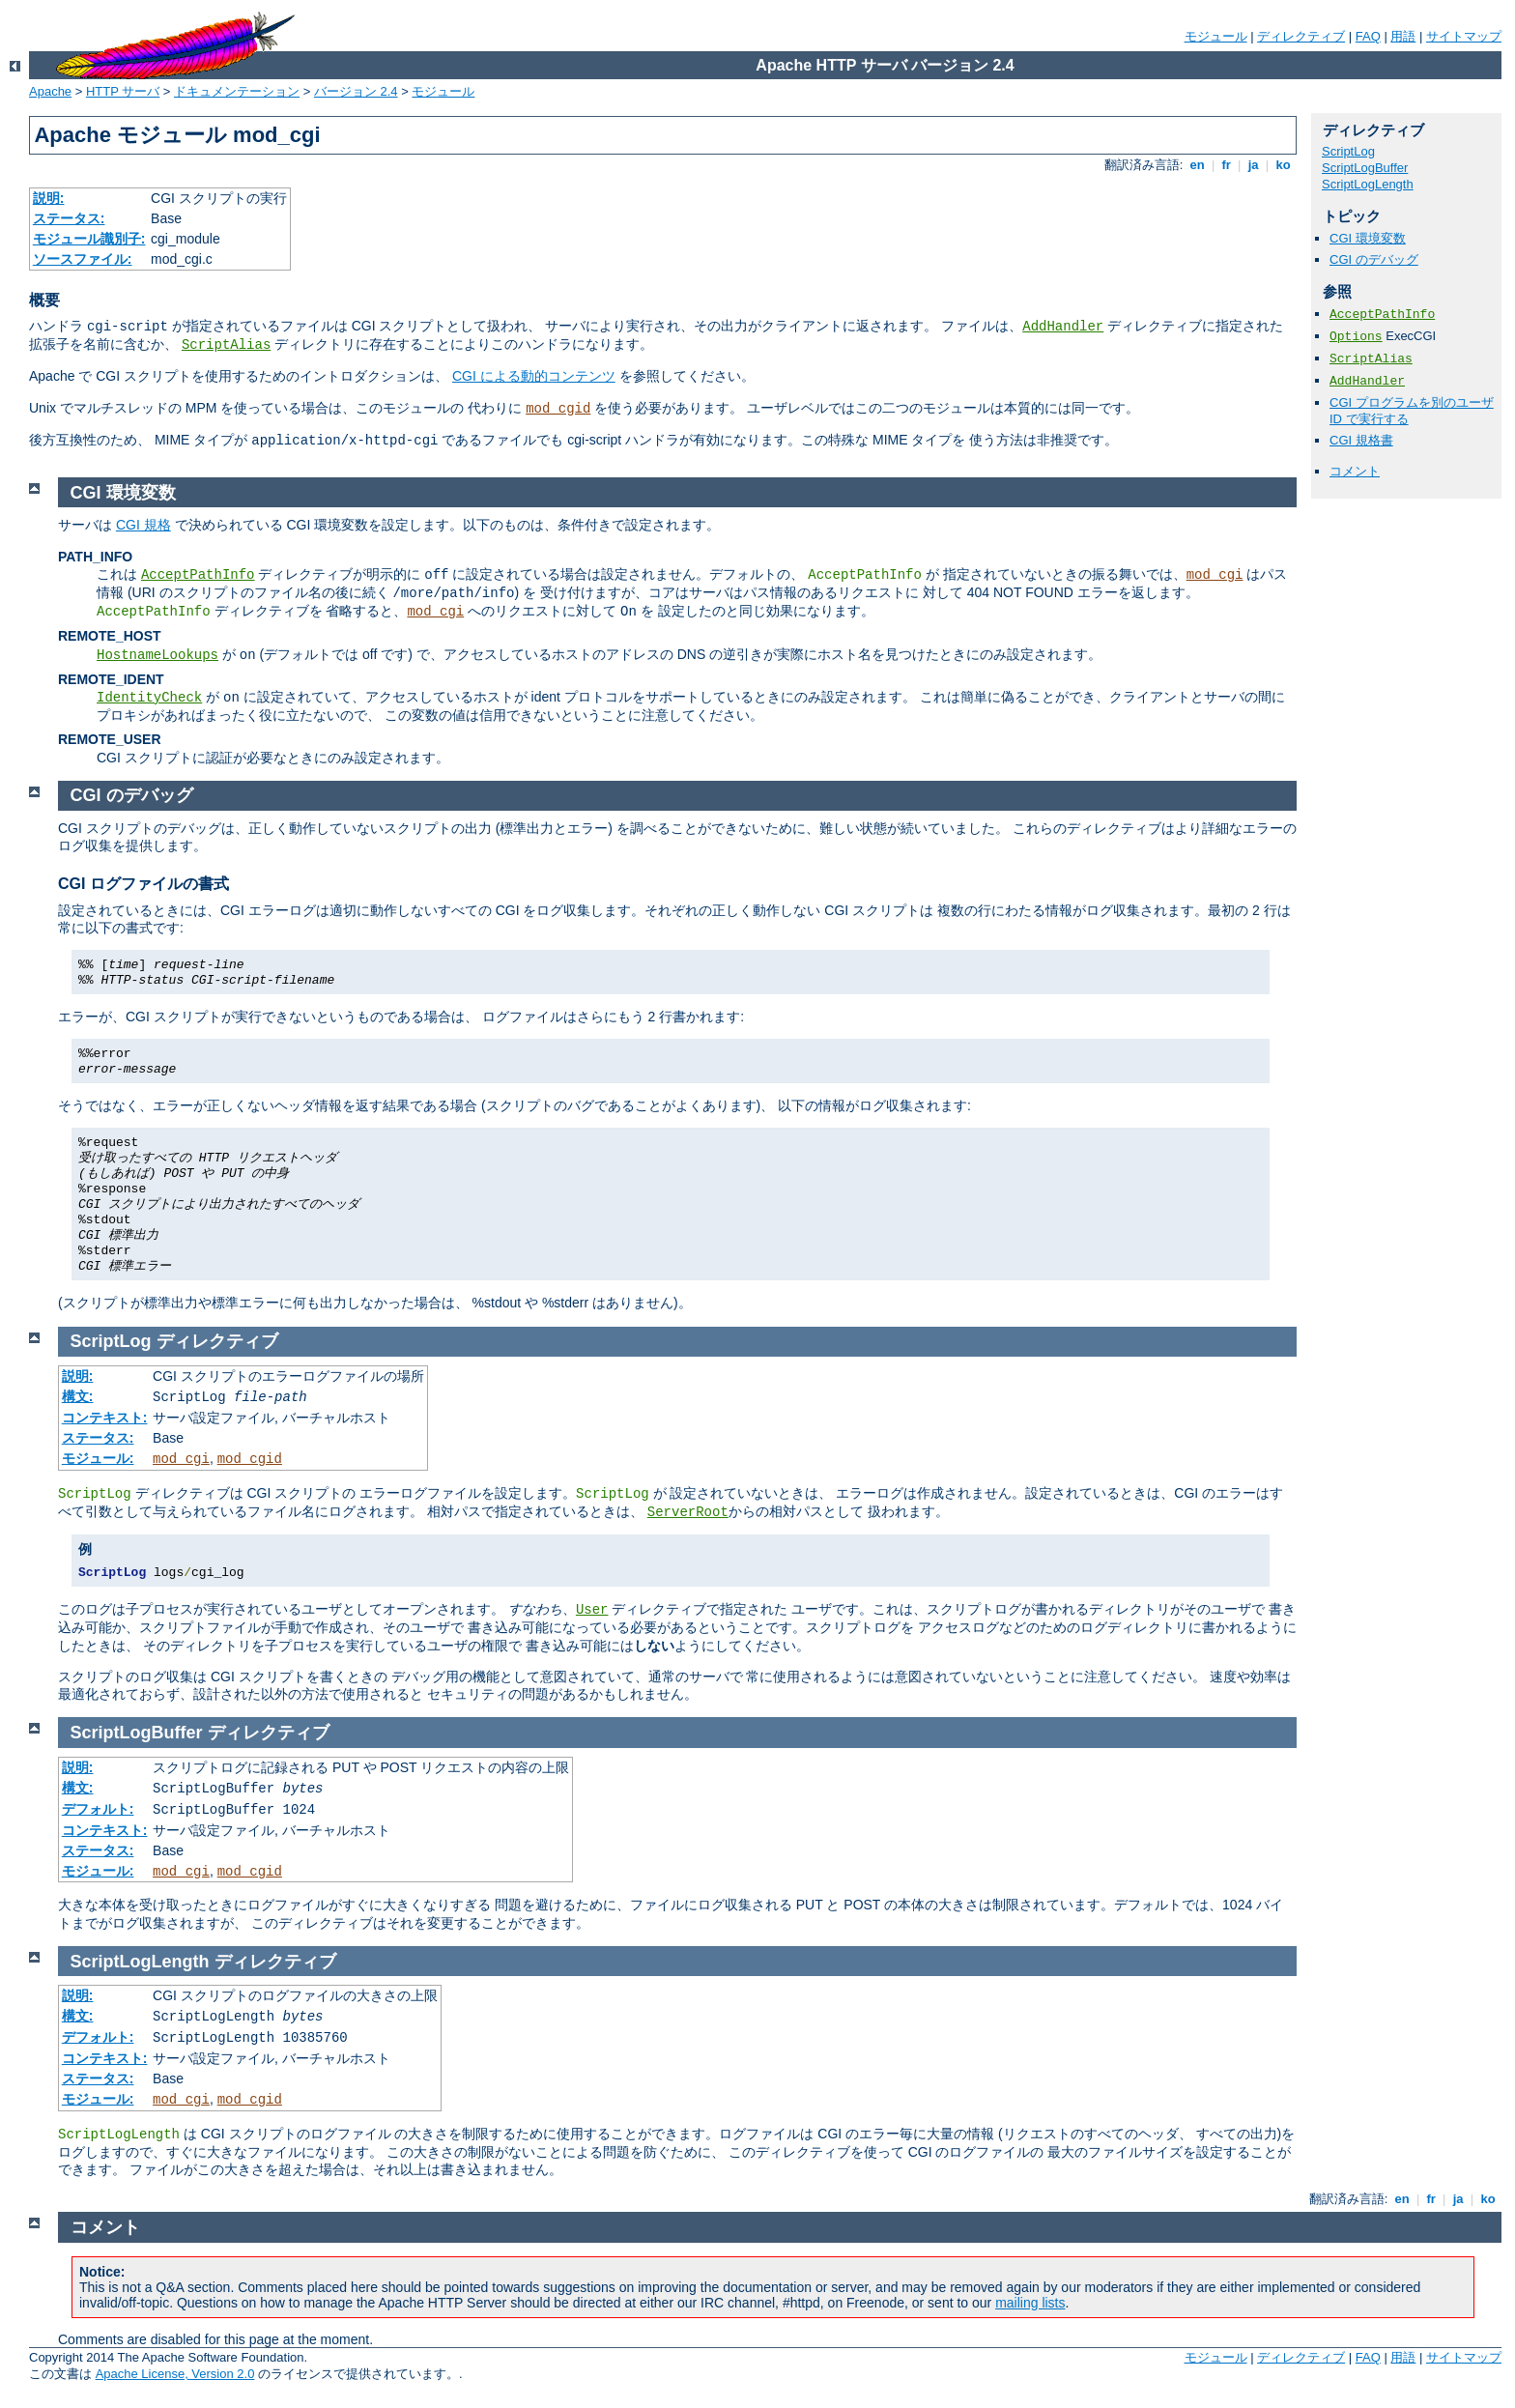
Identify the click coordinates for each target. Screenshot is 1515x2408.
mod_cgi (1214, 575)
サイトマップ (1463, 36)
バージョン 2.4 (356, 91)
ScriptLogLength (1368, 184)
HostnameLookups (157, 655)
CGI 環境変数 (1367, 238)
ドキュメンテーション (237, 91)
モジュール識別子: (89, 238)
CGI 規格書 (1361, 440)
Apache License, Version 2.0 (175, 2373)
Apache (50, 91)
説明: (49, 198)
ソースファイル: (82, 259)
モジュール (1216, 36)
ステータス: (69, 218)
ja (1253, 165)
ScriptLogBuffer (1365, 167)
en (1197, 165)
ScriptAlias (226, 345)
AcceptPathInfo (1382, 314)
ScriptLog (1348, 151)
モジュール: (98, 1458)
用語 (1402, 36)
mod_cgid (558, 408)
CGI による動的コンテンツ (533, 376)
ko (1283, 165)
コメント (1354, 471)
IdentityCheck (149, 697)
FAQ (1368, 36)
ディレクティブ (1301, 36)
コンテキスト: (105, 1417)
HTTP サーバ (122, 91)
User (592, 1610)
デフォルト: (98, 1809)
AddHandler (1062, 326)
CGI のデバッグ (1373, 259)
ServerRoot (688, 1512)
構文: (78, 1396)
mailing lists (1030, 2302)
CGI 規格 (143, 524)
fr (1226, 165)
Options (1356, 337)
